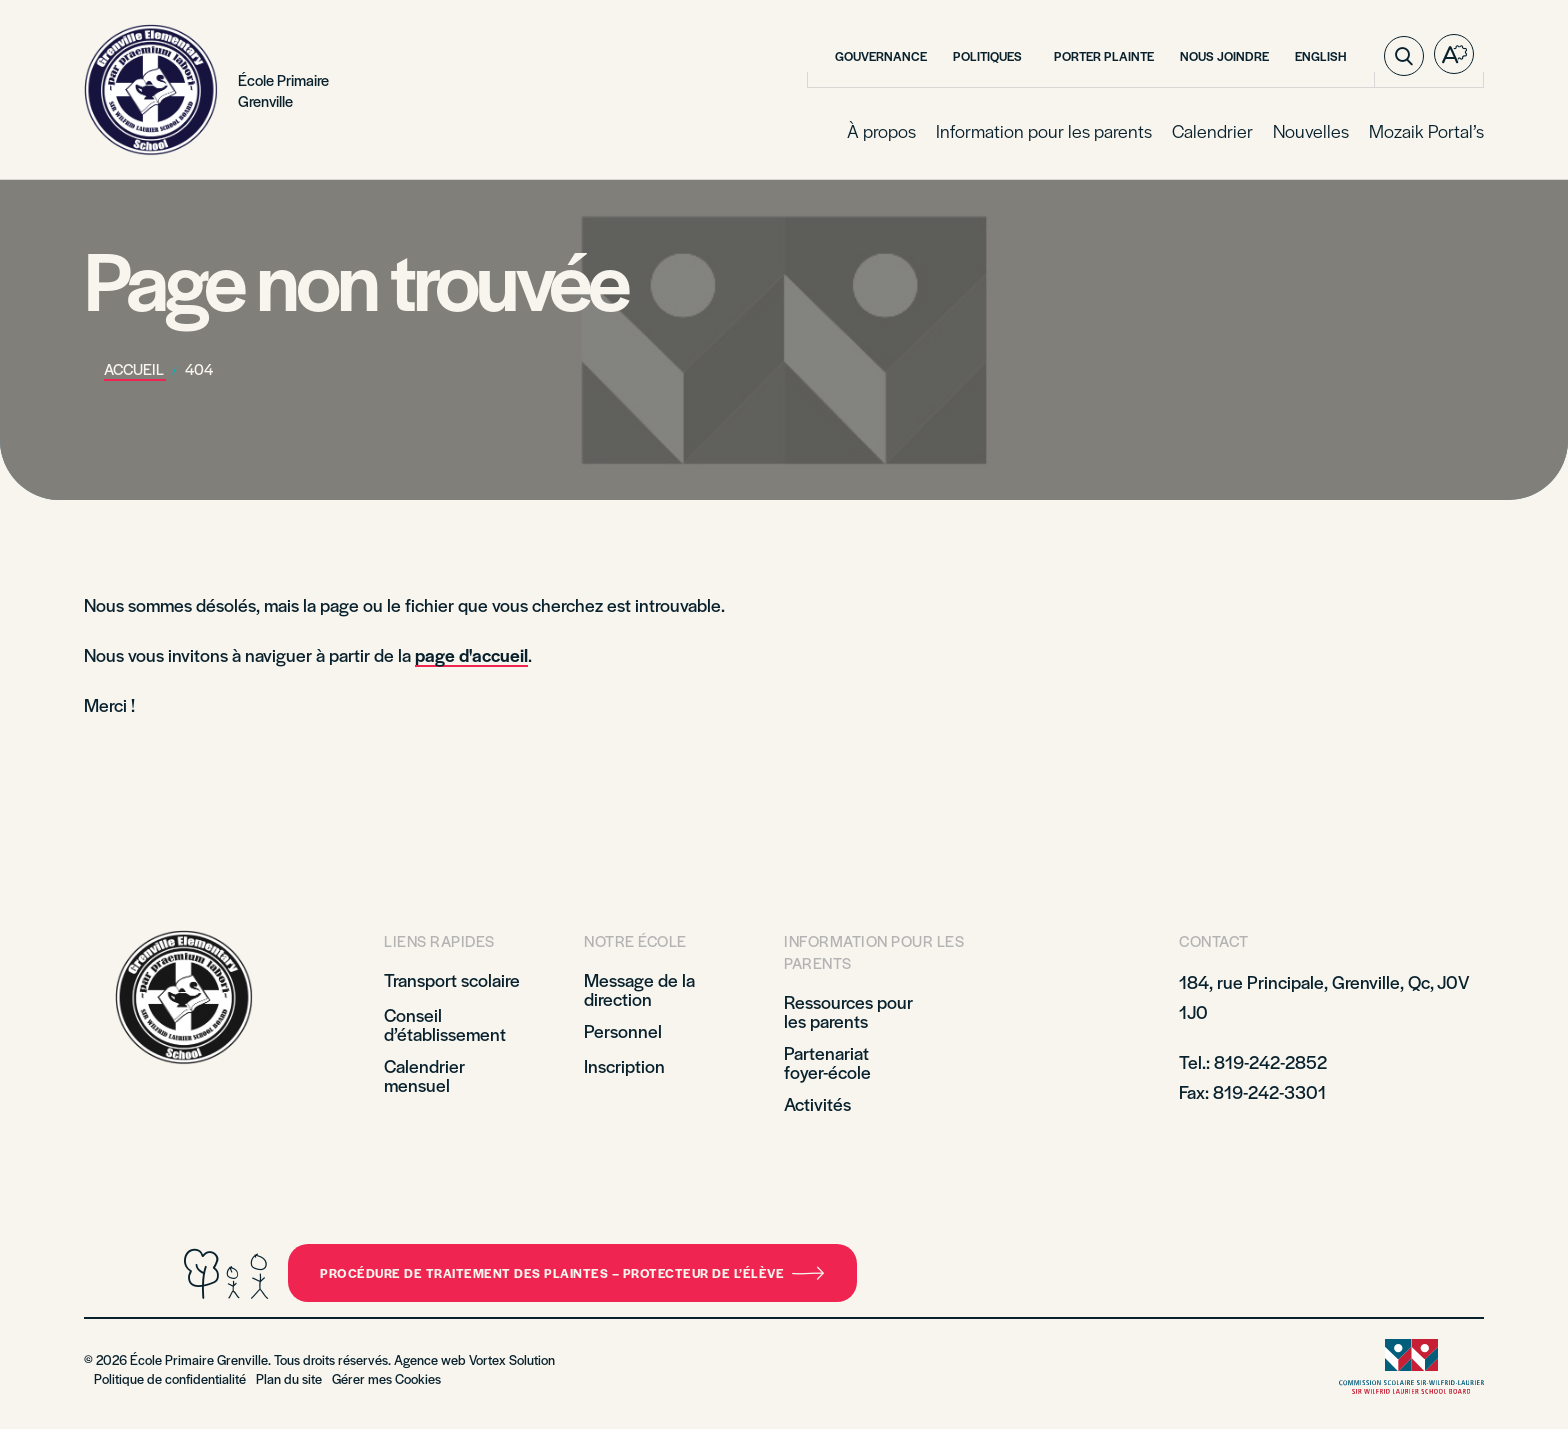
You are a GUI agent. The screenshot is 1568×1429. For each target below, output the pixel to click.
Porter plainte (1104, 56)
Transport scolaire (454, 979)
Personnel (623, 1030)
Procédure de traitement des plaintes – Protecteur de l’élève (572, 1273)
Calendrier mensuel (424, 1075)
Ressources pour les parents (848, 1011)
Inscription (624, 1065)
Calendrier (1212, 130)
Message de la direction (639, 989)
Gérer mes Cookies (386, 1378)
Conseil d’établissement (445, 1024)
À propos (881, 130)
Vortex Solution (512, 1359)
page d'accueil (471, 654)
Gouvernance (881, 56)
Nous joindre (1224, 56)
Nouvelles (1311, 130)
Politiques (990, 56)
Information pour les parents (1044, 130)
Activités (817, 1103)
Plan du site (289, 1378)
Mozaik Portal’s (1426, 130)
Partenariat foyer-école (827, 1062)
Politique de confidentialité (170, 1378)
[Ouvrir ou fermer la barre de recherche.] (1404, 56)
